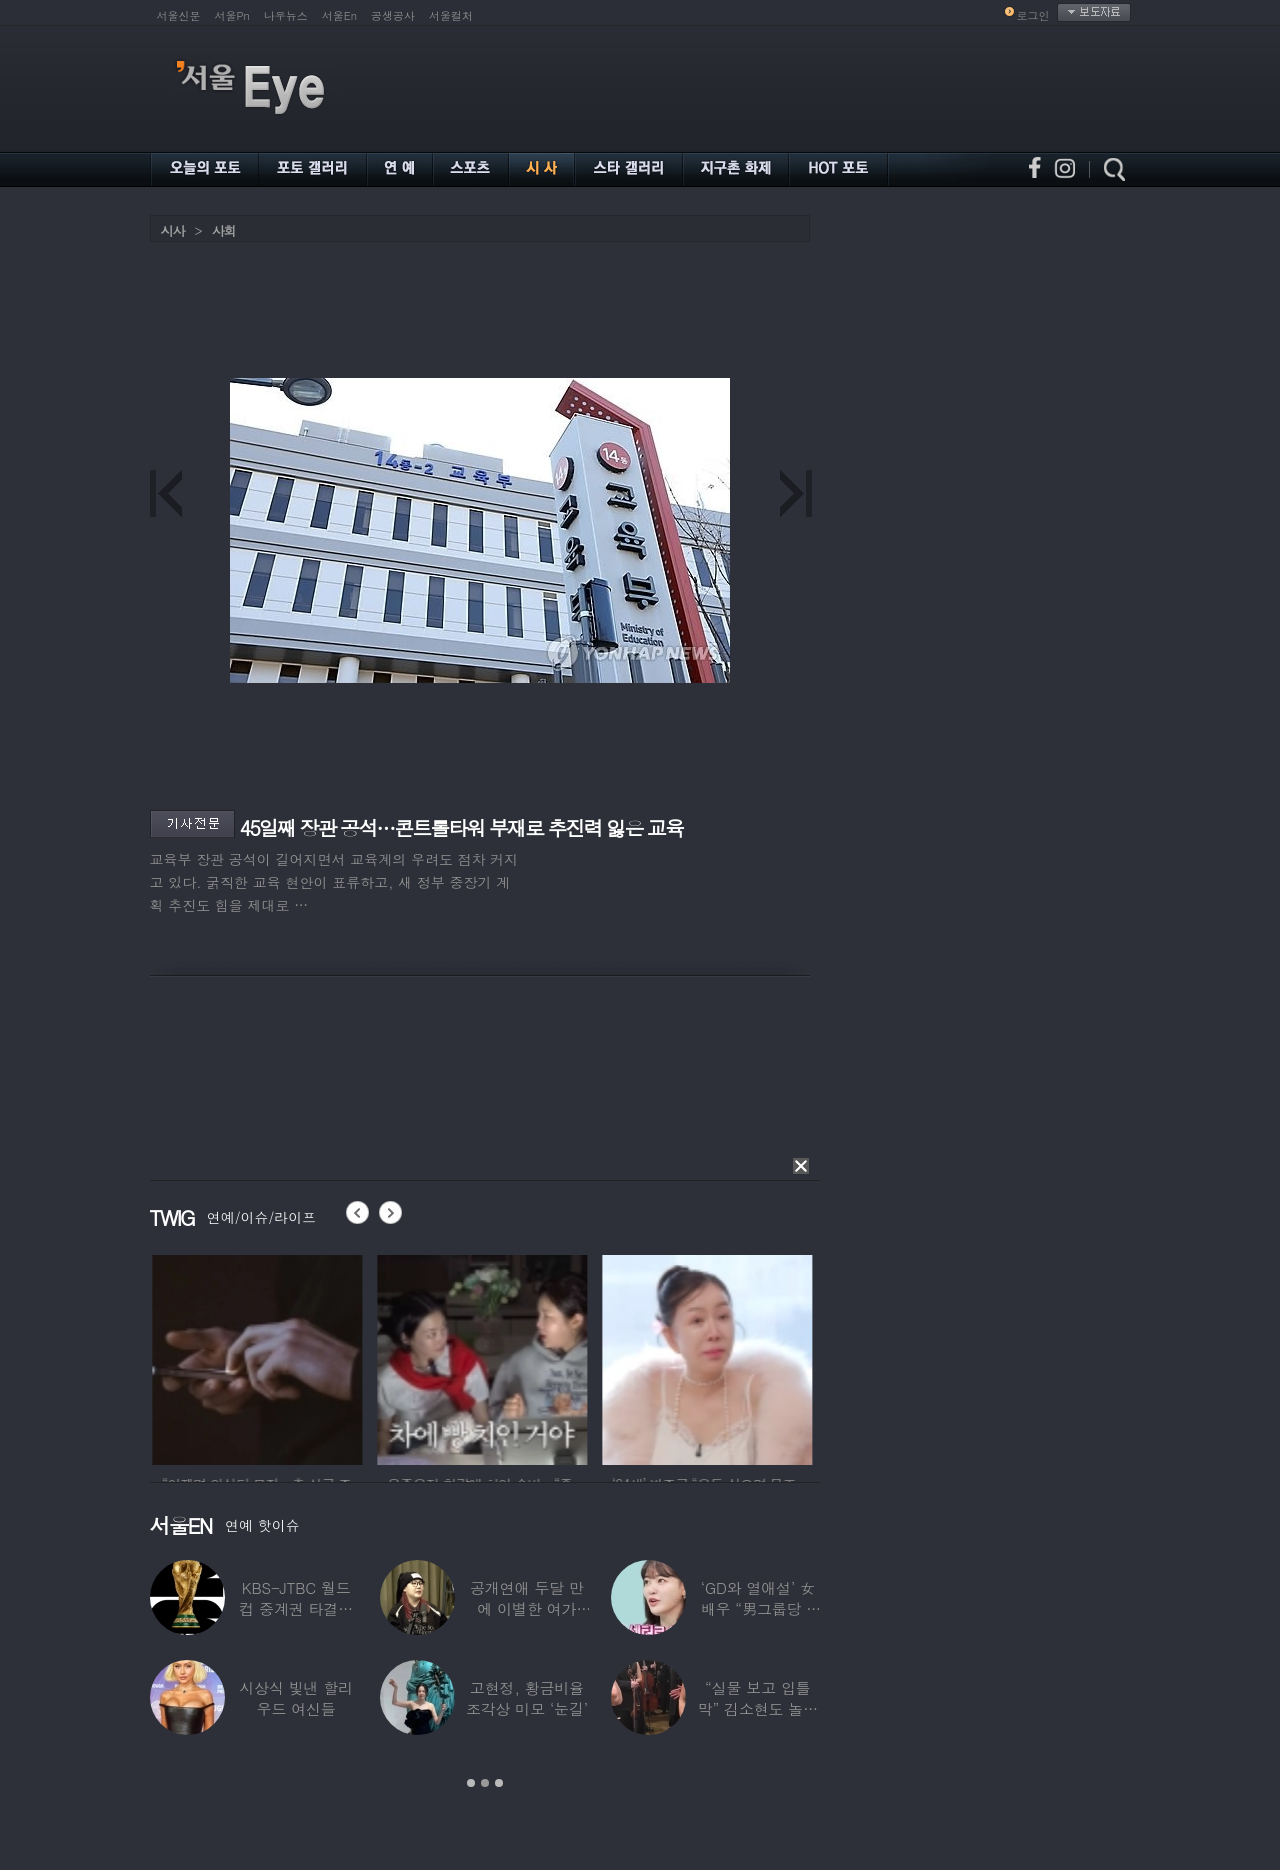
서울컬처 (451, 15)
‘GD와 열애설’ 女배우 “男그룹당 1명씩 (758, 1608)
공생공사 (393, 15)
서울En (339, 15)
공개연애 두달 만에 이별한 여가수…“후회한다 (527, 1608)
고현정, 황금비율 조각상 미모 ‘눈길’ (527, 1698)
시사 (173, 230)
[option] (286, 1357)
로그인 (1033, 15)
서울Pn (232, 15)
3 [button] (499, 1783)
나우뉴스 (286, 15)
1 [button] (471, 1783)
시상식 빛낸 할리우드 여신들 (296, 1698)
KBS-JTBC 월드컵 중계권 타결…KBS (296, 1608)
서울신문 (179, 15)
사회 (224, 230)
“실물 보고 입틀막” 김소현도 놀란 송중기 (758, 1708)
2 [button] (485, 1783)
